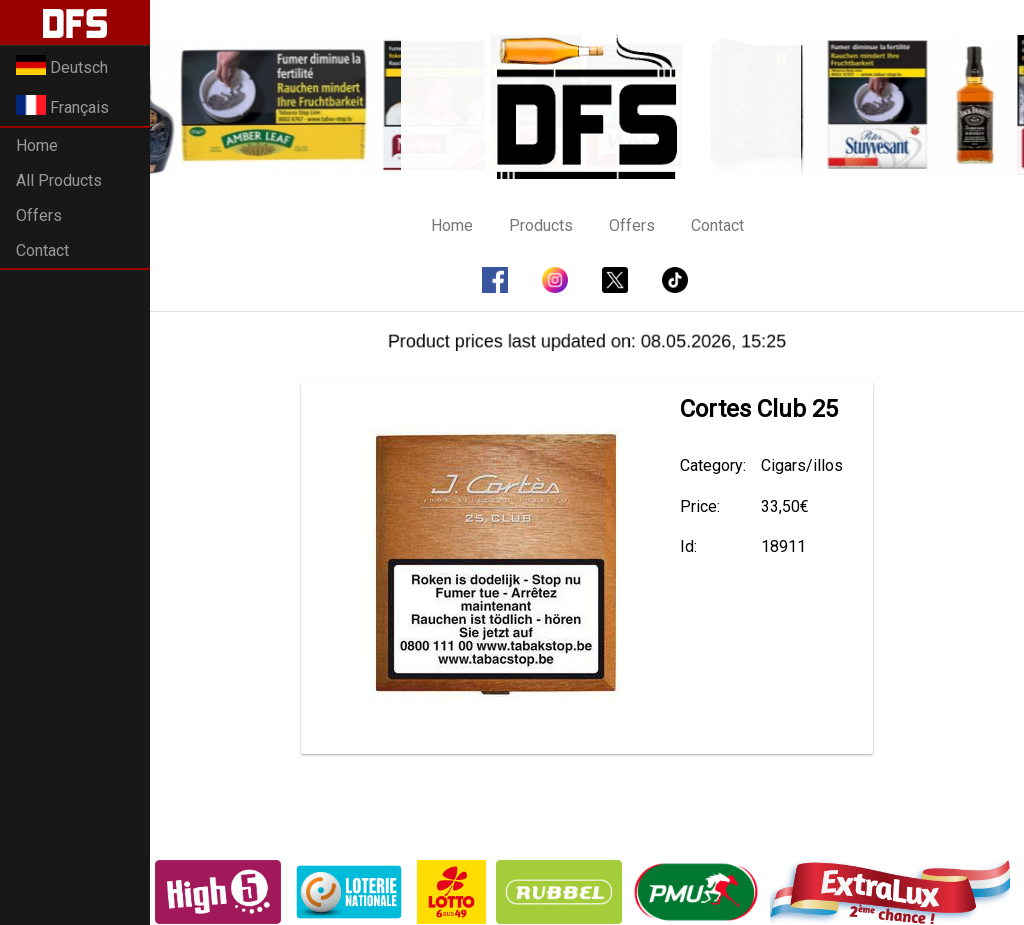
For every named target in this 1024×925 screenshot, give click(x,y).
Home (37, 145)
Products (541, 225)
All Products (59, 180)
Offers (39, 215)
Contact (42, 250)
